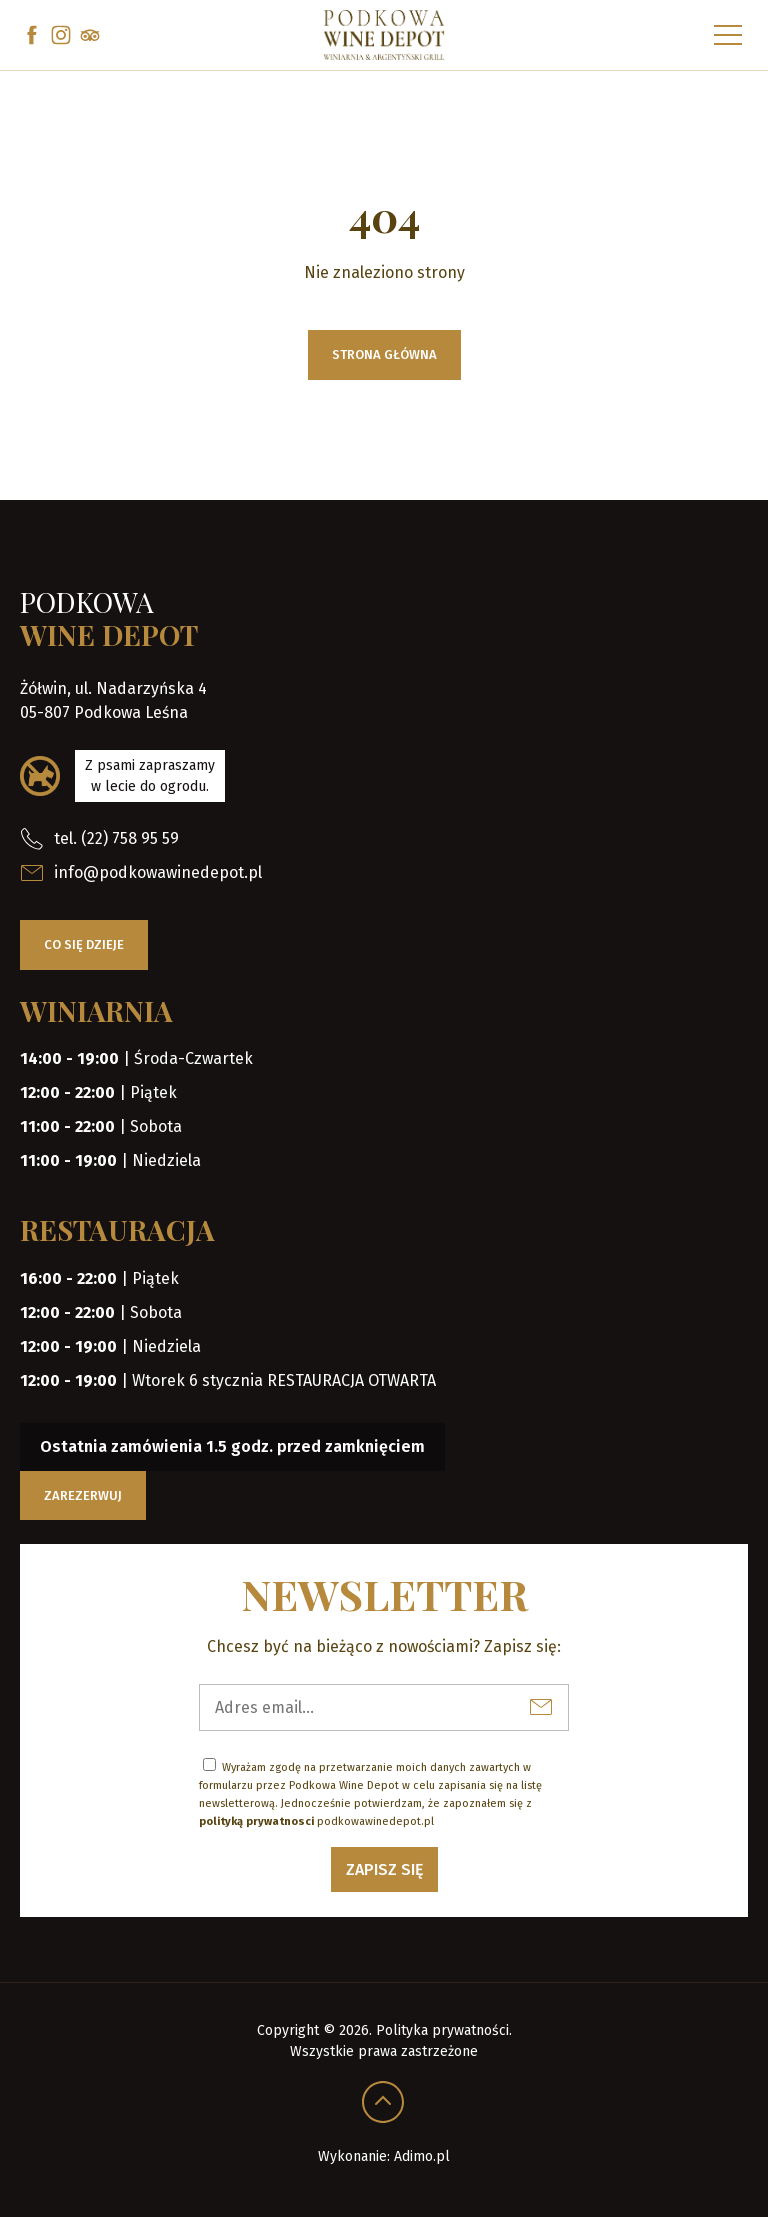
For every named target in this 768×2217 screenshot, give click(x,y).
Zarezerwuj (83, 1495)
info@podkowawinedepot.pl (141, 873)
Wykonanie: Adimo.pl (384, 2156)
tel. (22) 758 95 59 (99, 839)
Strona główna (384, 354)
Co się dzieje (84, 944)
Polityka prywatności (442, 2030)
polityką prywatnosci (256, 1821)
